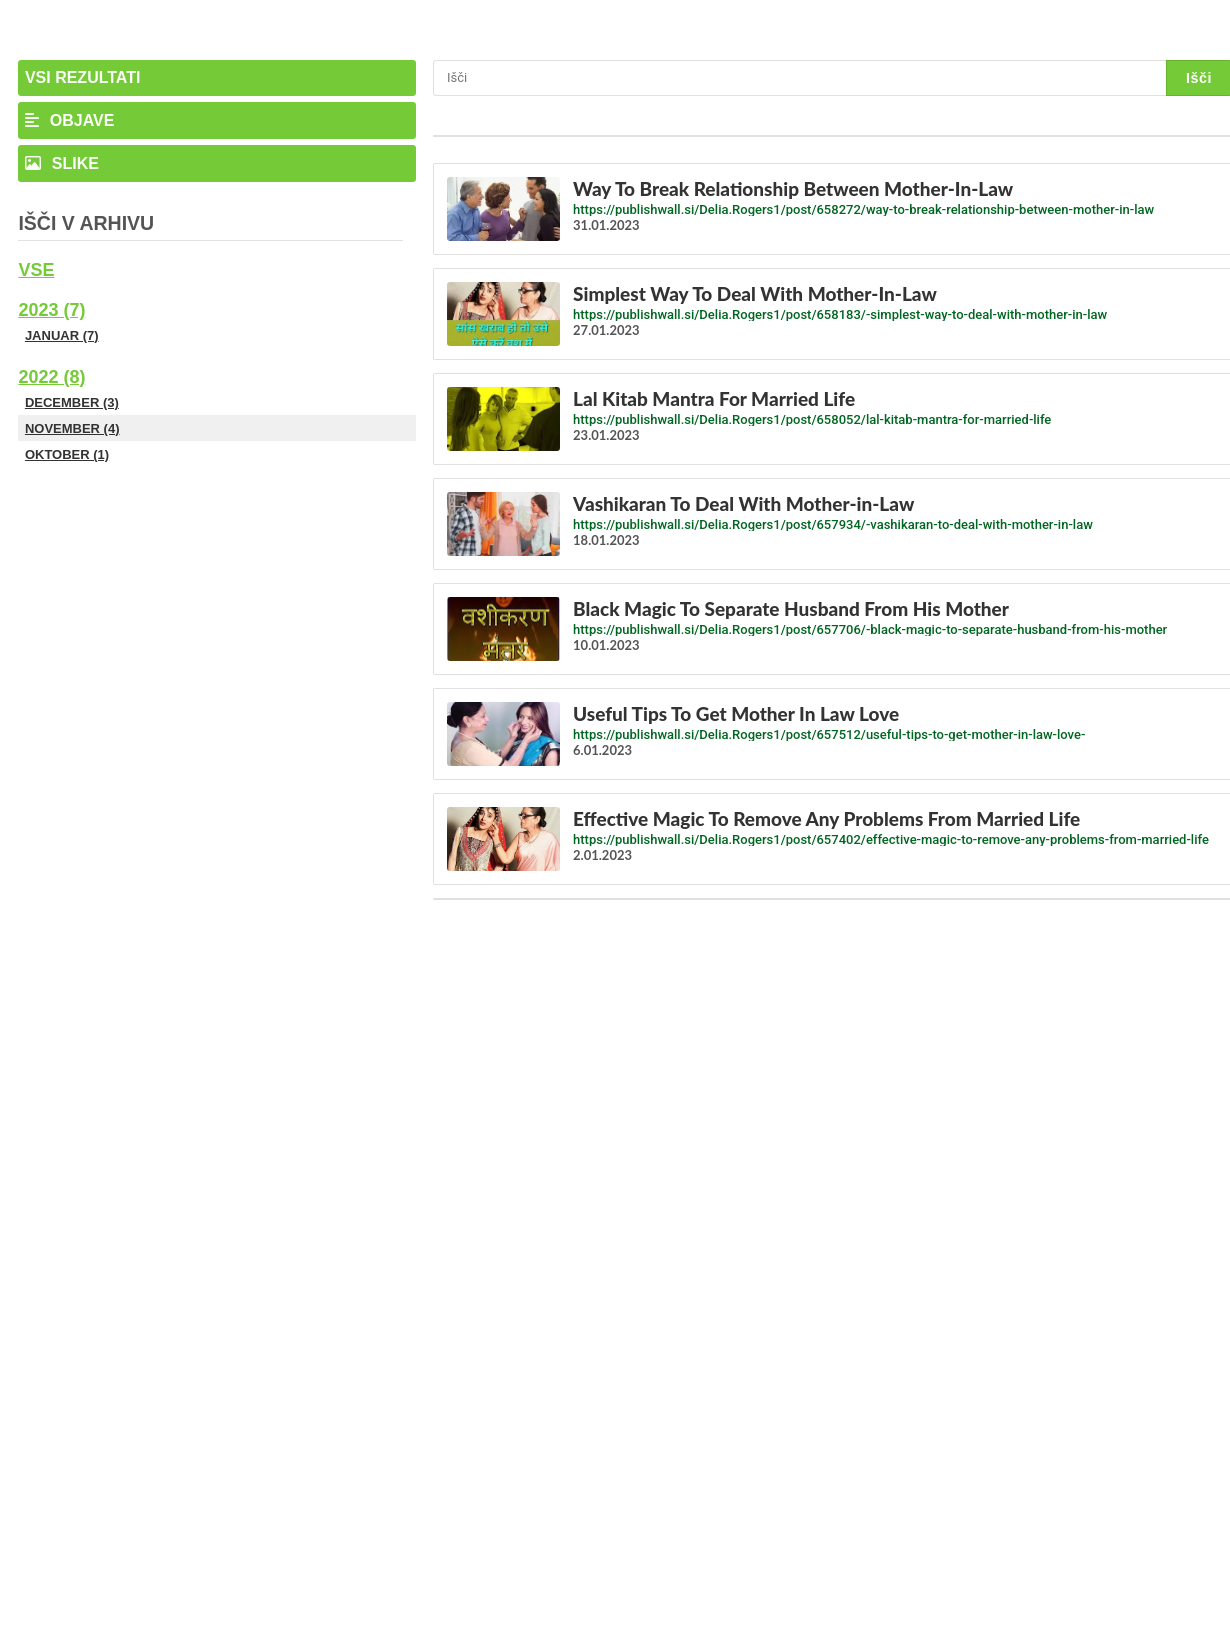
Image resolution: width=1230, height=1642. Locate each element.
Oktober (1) (67, 454)
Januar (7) (62, 335)
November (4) (72, 428)
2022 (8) (51, 377)
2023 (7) (51, 310)
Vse (36, 270)
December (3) (72, 402)
